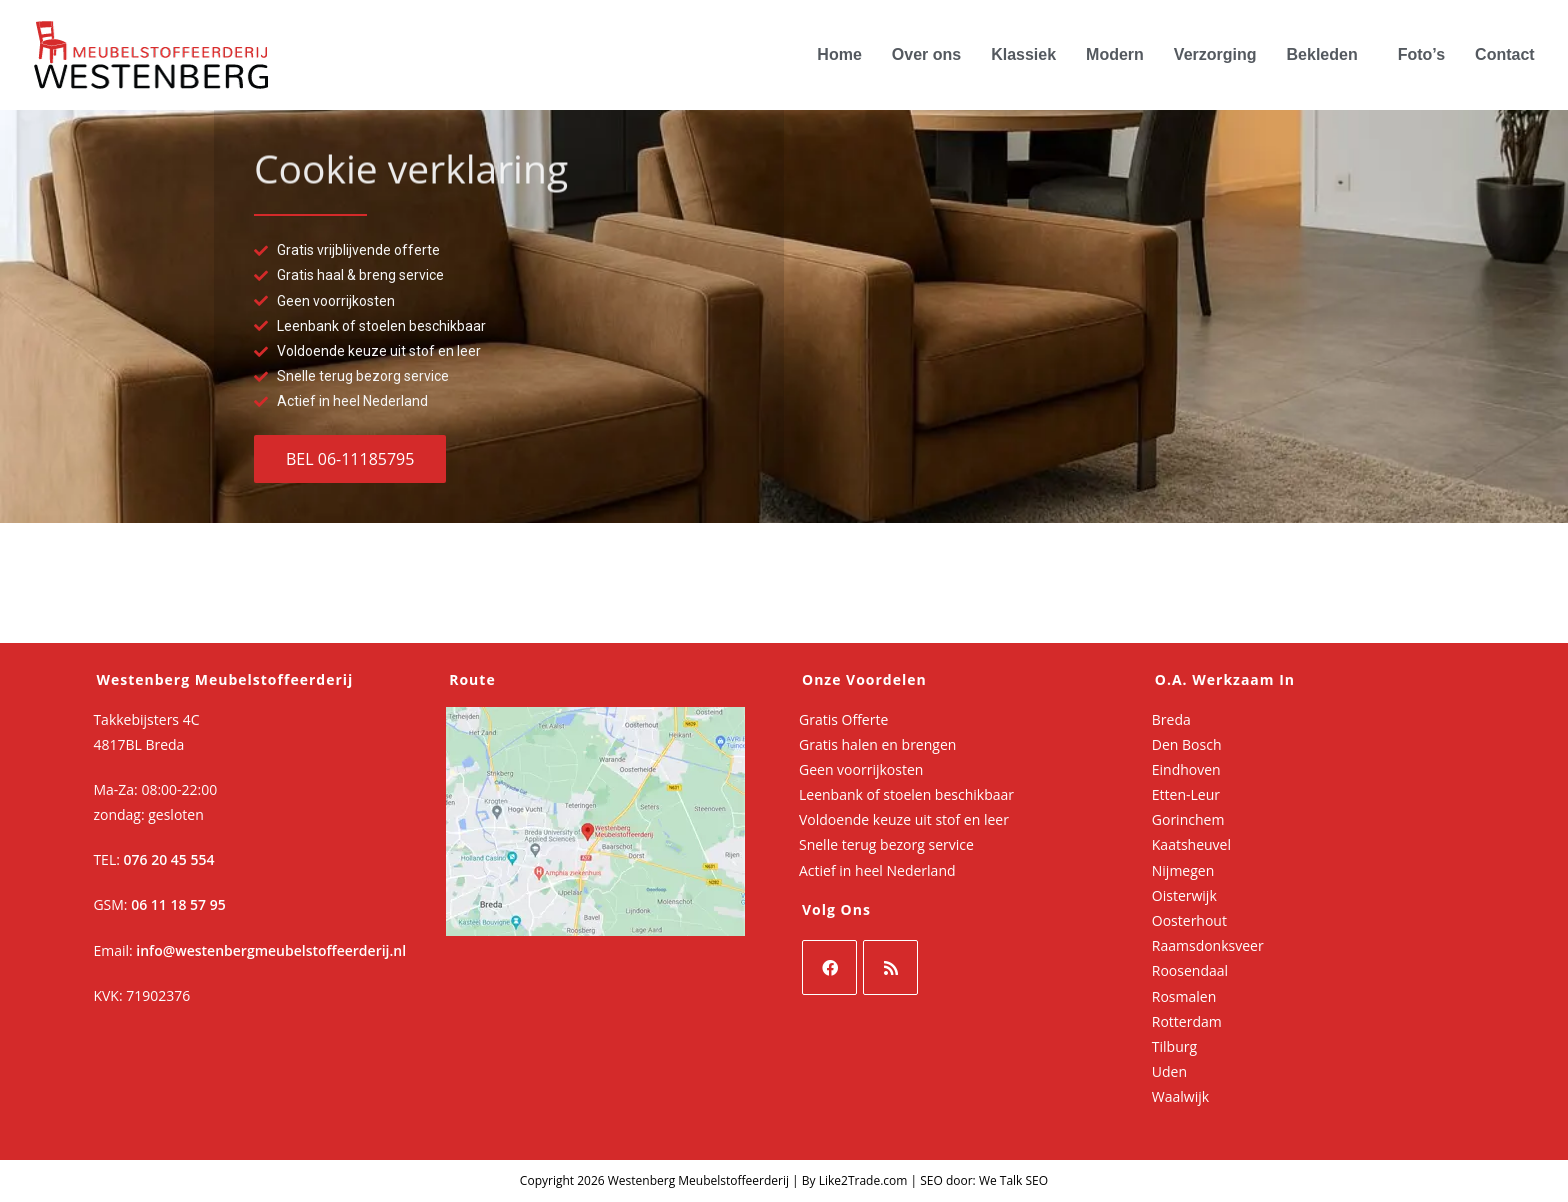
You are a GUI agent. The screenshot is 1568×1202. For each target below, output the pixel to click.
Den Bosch (1187, 744)
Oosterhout (1189, 920)
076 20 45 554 (169, 859)
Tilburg (1174, 1046)
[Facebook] (829, 967)
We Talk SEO (1013, 1180)
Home (839, 54)
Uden (1169, 1071)
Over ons (926, 54)
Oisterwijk (1184, 895)
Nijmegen (1183, 870)
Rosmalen (1184, 996)
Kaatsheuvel (1191, 844)
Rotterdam (1187, 1021)
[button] (1327, 55)
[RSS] (890, 967)
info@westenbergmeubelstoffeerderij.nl (271, 950)
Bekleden (1322, 54)
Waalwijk (1180, 1096)
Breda (1171, 719)
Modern (1115, 54)
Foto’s (1421, 54)
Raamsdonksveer (1208, 945)
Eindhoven (1186, 769)
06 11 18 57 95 (178, 904)
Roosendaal (1190, 970)
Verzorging (1215, 54)
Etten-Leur (1186, 794)
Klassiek (1023, 54)
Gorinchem (1188, 819)
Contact (1505, 54)
